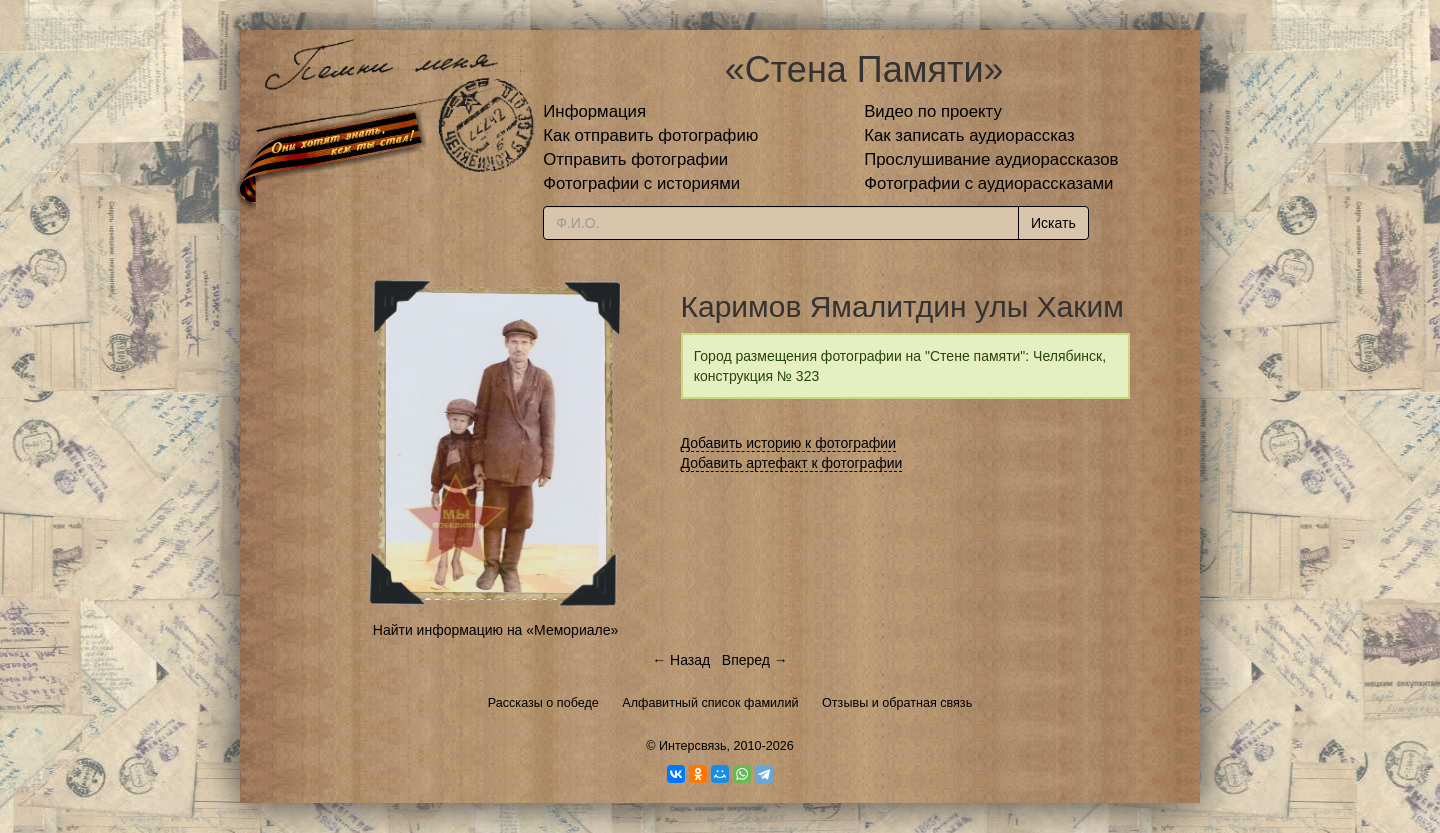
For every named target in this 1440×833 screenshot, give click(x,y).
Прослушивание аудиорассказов (991, 159)
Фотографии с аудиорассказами (988, 183)
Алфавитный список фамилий (710, 703)
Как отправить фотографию (650, 135)
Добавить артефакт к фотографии (792, 463)
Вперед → (755, 660)
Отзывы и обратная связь (897, 703)
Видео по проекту (933, 111)
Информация (594, 111)
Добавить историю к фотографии (789, 443)
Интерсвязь (693, 746)
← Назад (681, 660)
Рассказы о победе (543, 703)
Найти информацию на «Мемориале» (495, 630)
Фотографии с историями (641, 183)
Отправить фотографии (635, 159)
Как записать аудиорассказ (969, 135)
